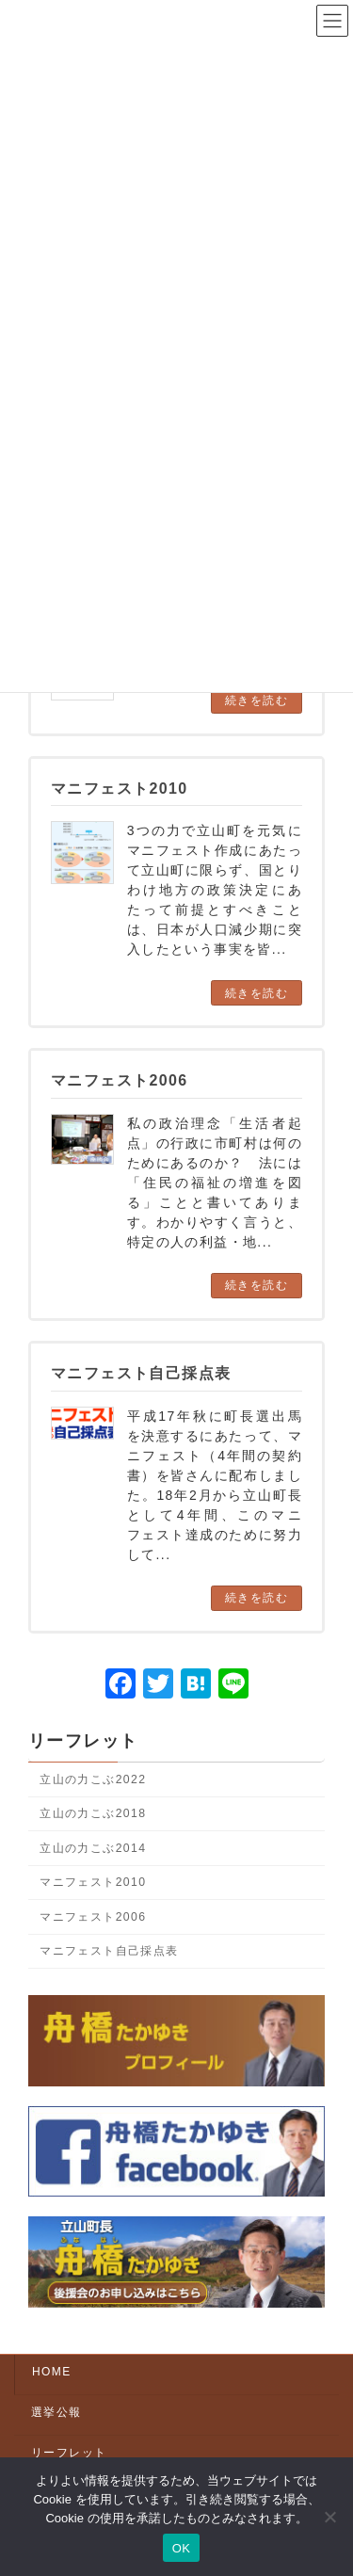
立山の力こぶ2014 (93, 1848)
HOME (52, 2371)
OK (181, 2548)
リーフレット (82, 1740)
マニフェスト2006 (93, 1917)
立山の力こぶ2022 (93, 1779)
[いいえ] (329, 2516)
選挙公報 (56, 2412)
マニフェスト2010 (93, 1882)
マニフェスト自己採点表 (109, 1950)
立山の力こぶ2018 (93, 1813)
